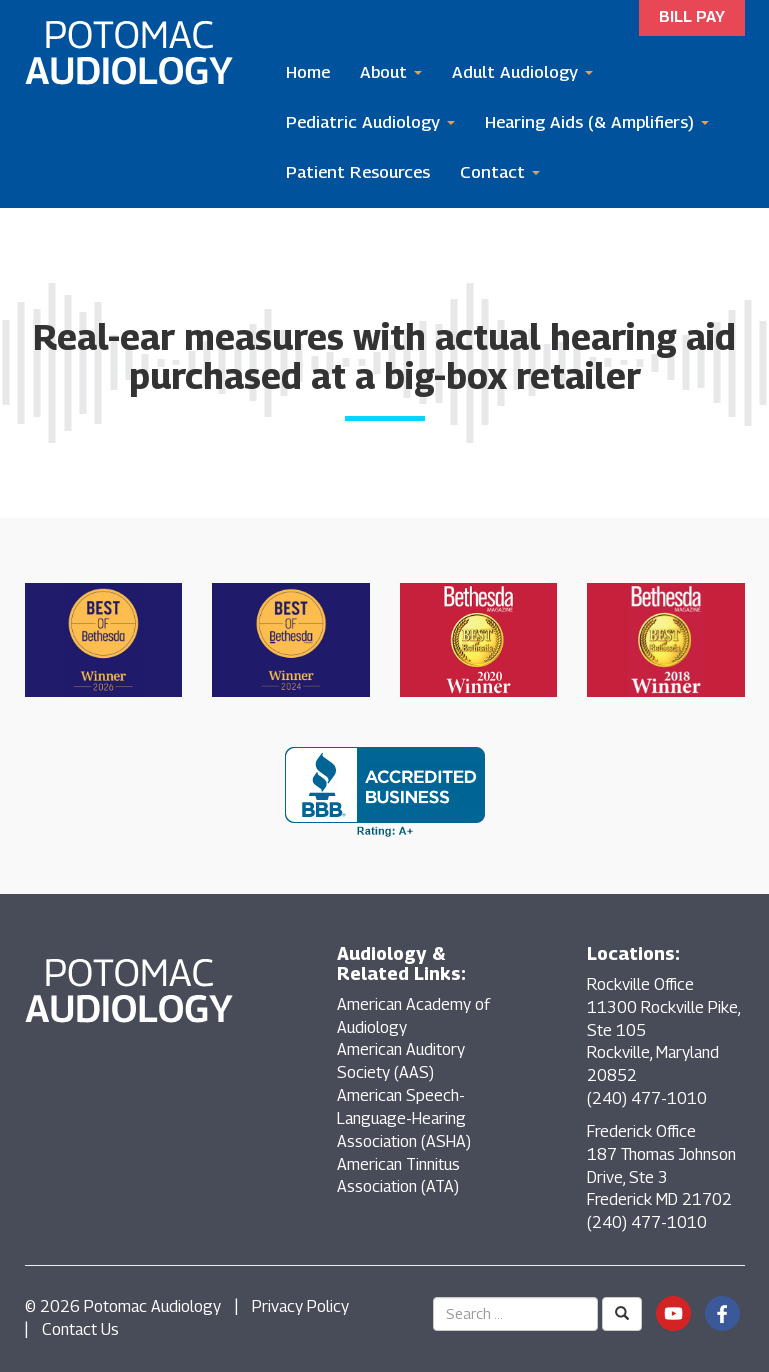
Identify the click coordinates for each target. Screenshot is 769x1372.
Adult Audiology (522, 72)
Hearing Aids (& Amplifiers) (597, 122)
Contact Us (80, 1329)
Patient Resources (358, 172)
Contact (500, 172)
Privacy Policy (300, 1306)
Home (308, 72)
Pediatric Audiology (370, 122)
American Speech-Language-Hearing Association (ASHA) (404, 1118)
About (391, 72)
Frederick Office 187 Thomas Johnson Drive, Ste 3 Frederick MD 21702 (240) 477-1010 (661, 1177)
